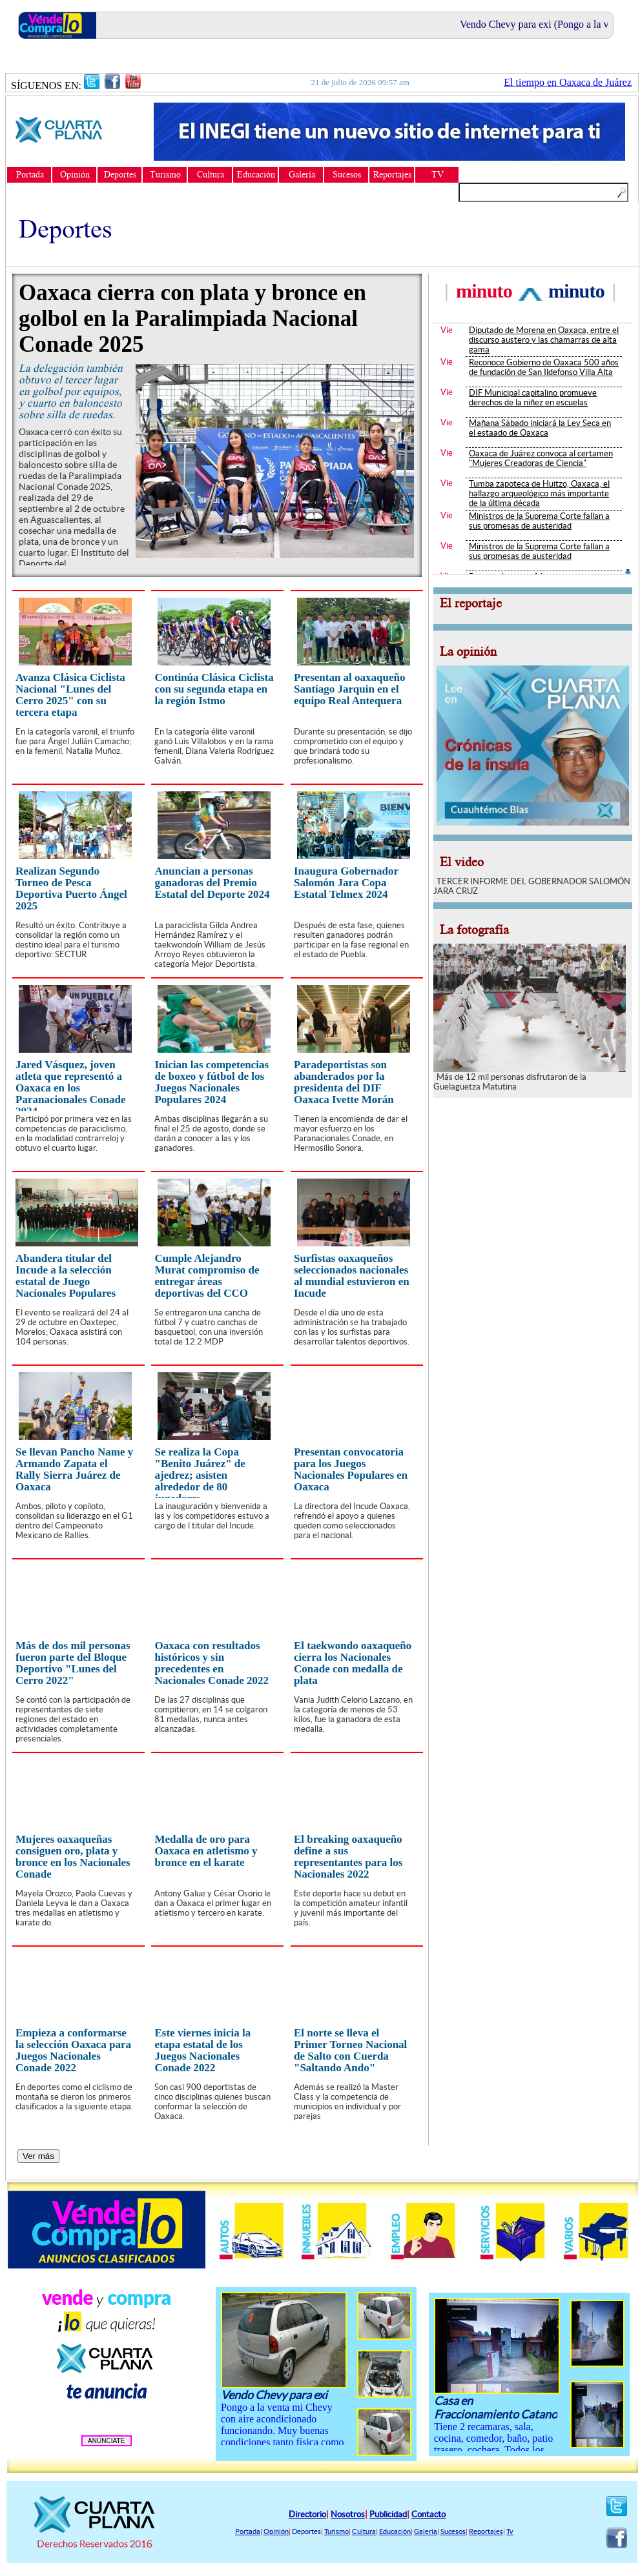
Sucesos (453, 2531)
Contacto (428, 2514)
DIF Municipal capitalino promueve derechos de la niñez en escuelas (533, 397)
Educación (395, 2531)
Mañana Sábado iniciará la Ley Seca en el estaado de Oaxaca (540, 428)
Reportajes (486, 2531)
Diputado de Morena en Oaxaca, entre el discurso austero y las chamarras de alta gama (544, 339)
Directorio (307, 2514)
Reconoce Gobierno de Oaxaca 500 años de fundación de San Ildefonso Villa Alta (544, 367)
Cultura (364, 2531)
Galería (425, 2531)
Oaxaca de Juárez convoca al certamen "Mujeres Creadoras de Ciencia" (541, 458)
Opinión (276, 2531)
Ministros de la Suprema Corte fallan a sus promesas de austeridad (539, 521)
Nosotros (348, 2514)
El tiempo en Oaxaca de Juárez (568, 82)
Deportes (306, 2531)
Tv (509, 2531)
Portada (247, 2531)
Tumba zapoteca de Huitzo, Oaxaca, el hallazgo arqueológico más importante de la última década (539, 493)
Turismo (336, 2531)
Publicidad (388, 2514)
